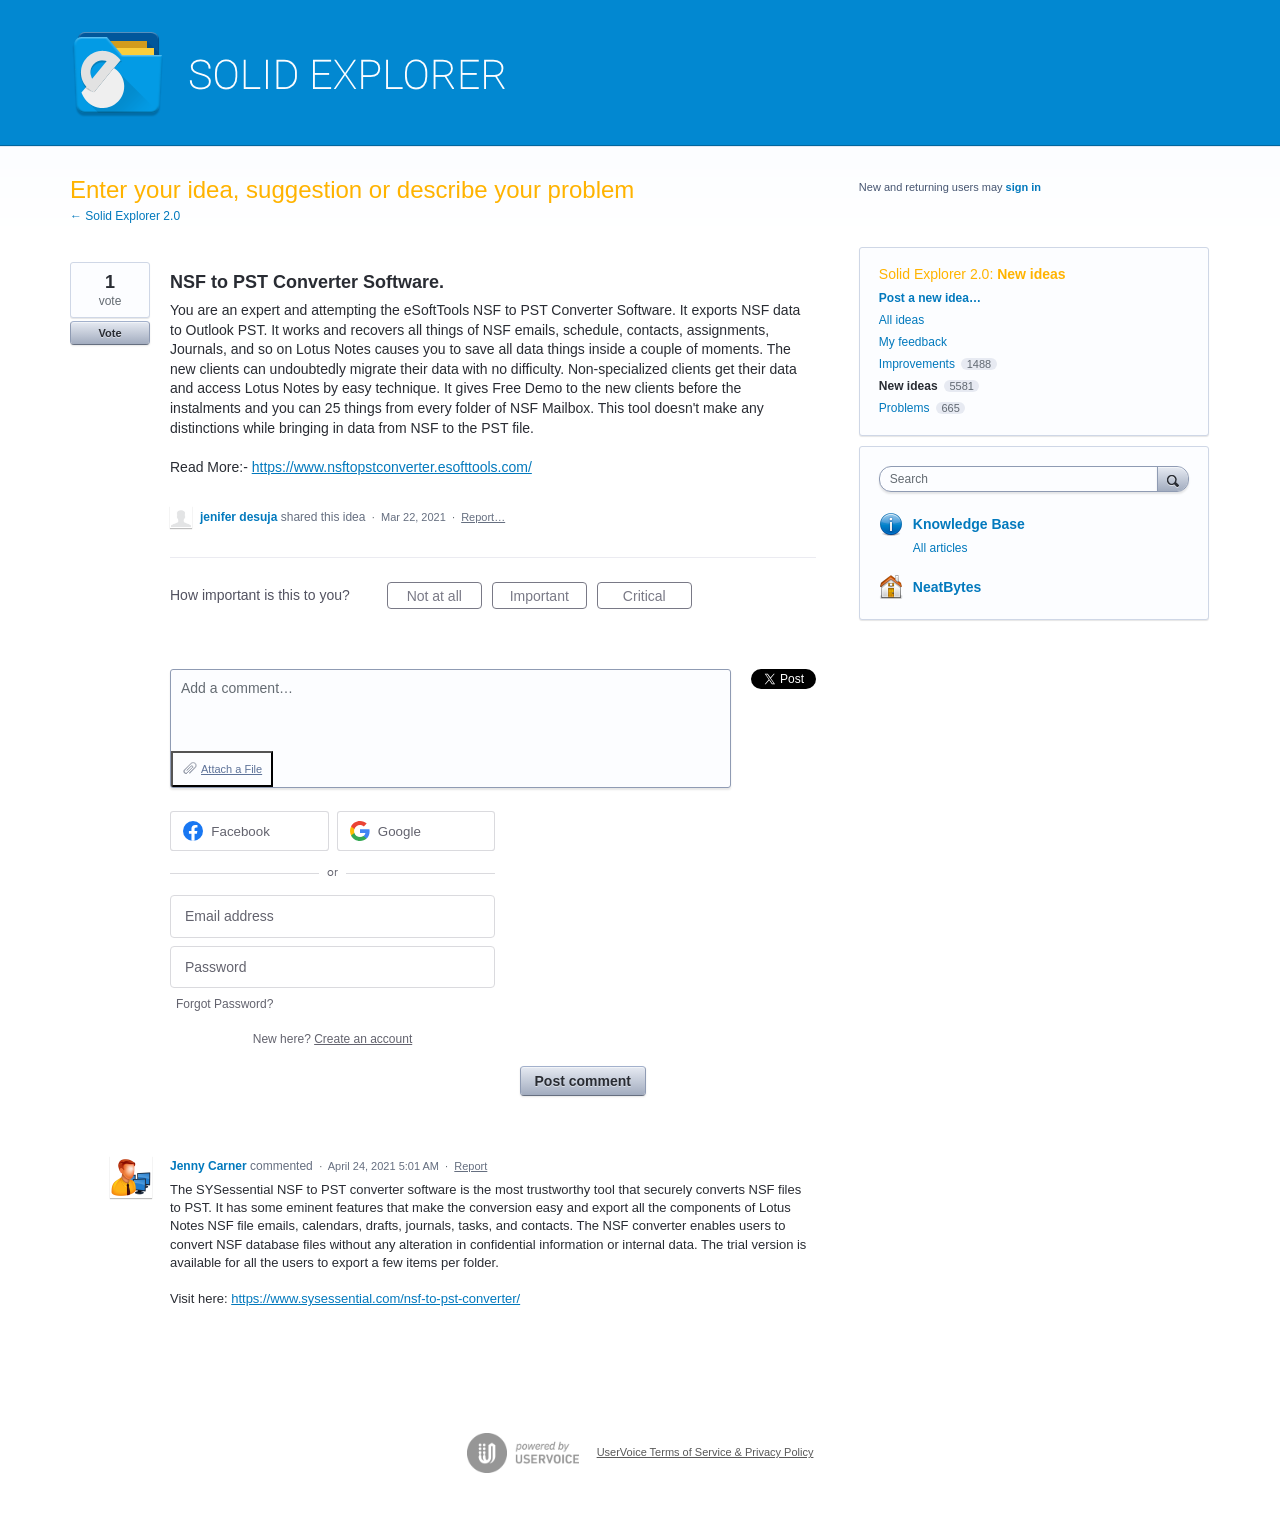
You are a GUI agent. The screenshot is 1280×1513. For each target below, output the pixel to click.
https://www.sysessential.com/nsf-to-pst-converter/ (375, 1298)
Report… (483, 517)
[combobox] (1023, 479)
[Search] (1173, 478)
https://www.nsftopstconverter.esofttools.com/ (392, 467)
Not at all (444, 599)
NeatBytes (947, 587)
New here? (332, 1039)
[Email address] (332, 916)
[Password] (332, 967)
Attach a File (231, 769)
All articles (940, 548)
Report (470, 1166)
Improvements (917, 364)
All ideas (901, 320)
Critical (657, 599)
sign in (1023, 187)
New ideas (1031, 274)
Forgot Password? (224, 1004)
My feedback (913, 342)
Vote (109, 333)
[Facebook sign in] (249, 831)
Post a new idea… (930, 298)
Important (548, 599)
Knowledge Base (969, 524)
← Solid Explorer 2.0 (125, 216)
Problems (904, 408)
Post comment (583, 1081)
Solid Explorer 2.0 (934, 274)
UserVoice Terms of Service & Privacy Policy (705, 1452)
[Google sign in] (416, 831)
